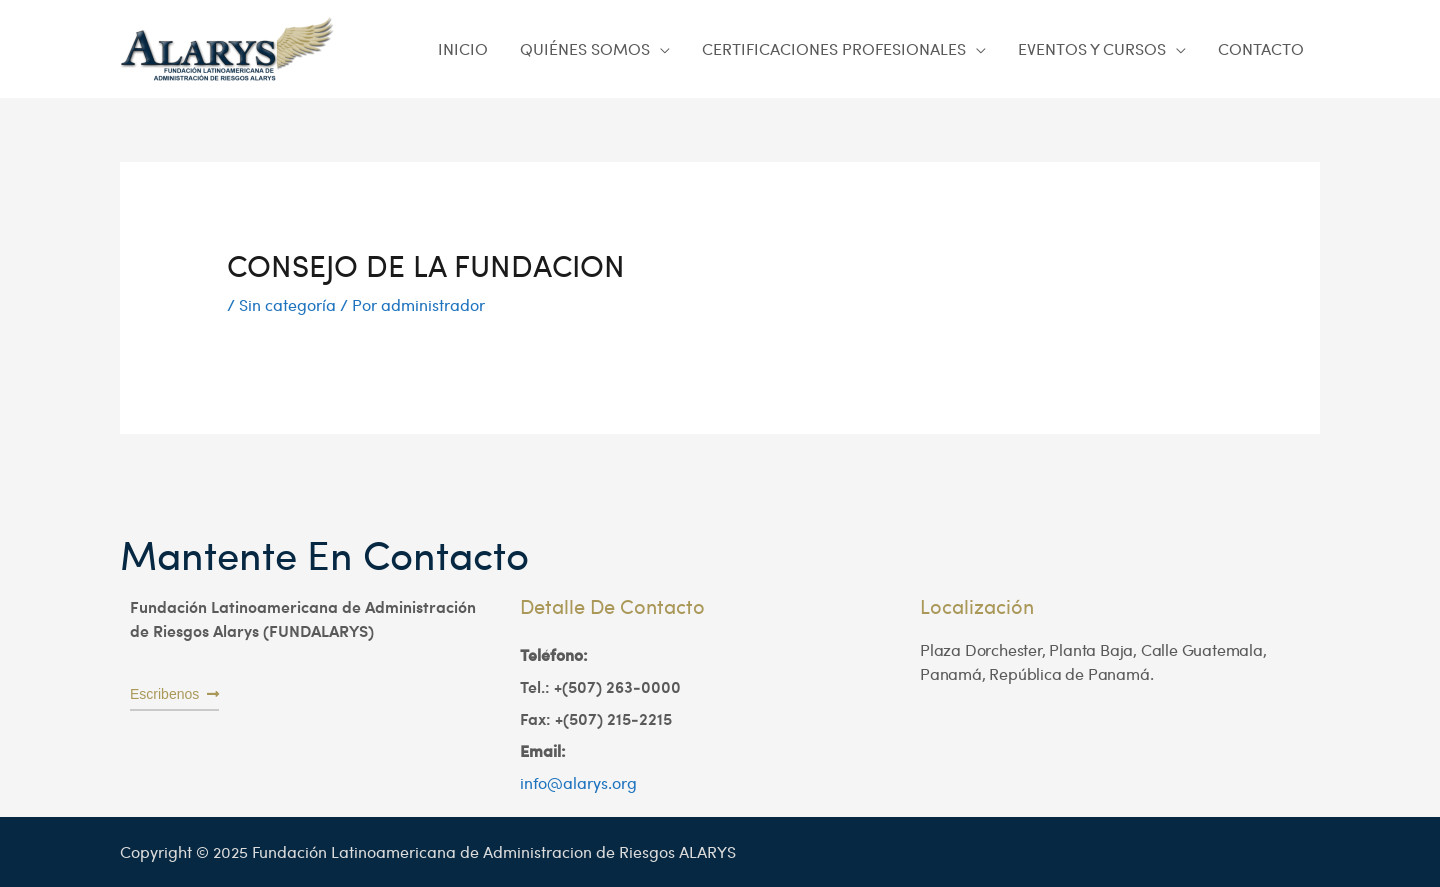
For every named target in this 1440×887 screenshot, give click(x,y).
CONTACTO (1261, 48)
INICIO (463, 48)
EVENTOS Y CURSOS (1092, 48)
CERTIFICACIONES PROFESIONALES (834, 48)
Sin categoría (287, 304)
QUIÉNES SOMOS (585, 48)
